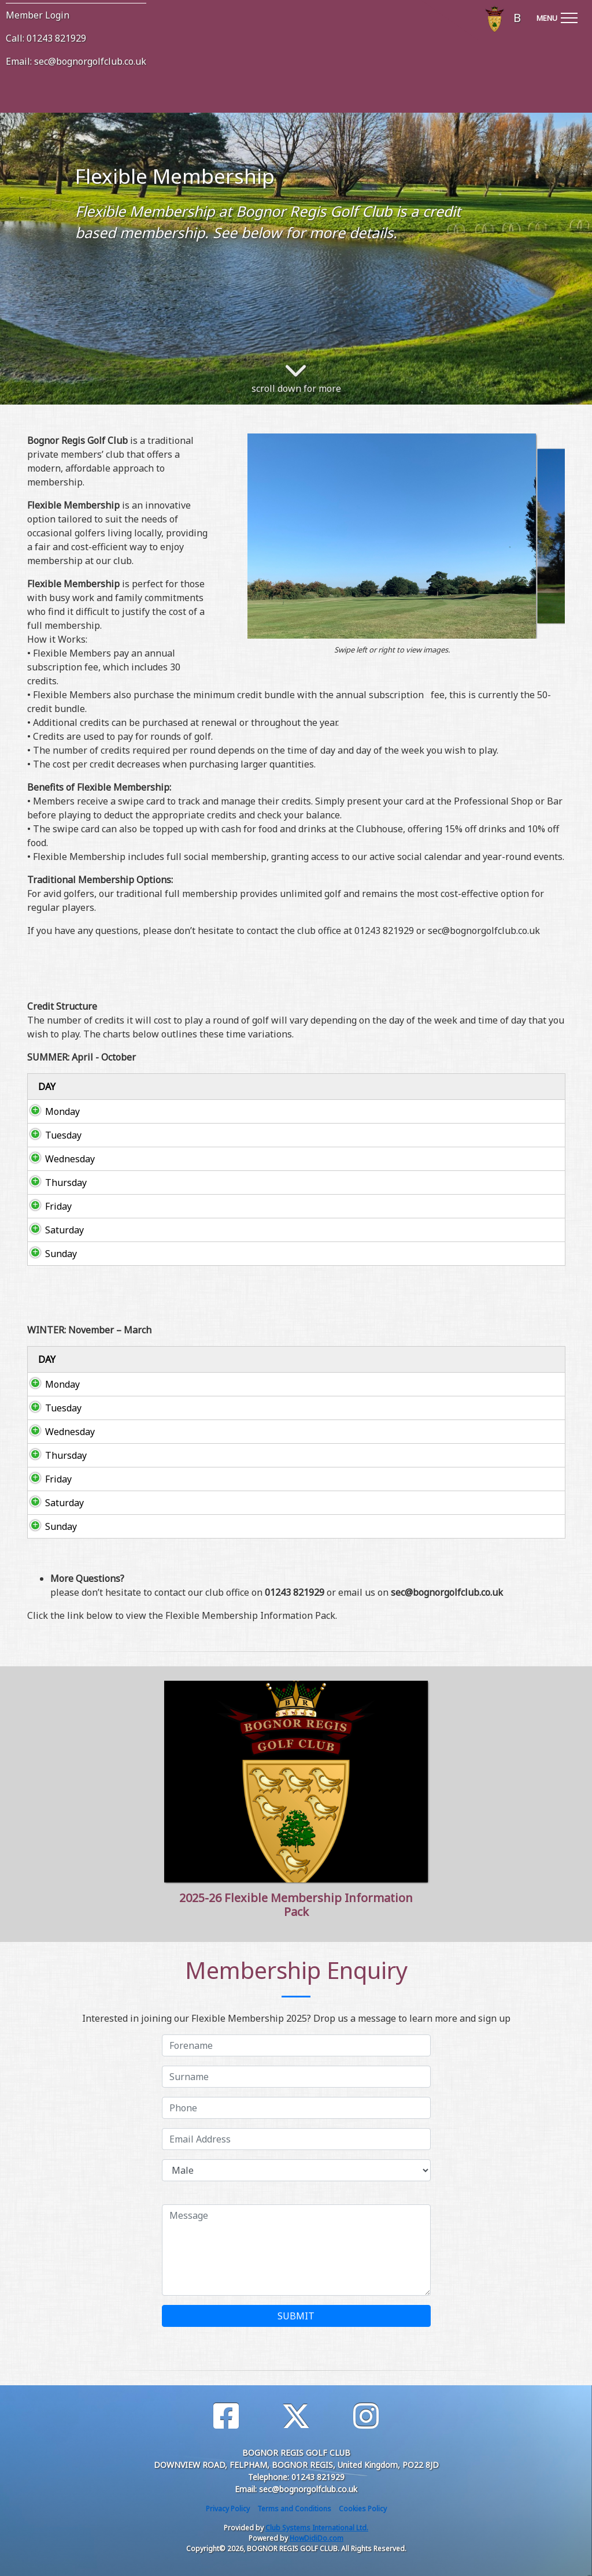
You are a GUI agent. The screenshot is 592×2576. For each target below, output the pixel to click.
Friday (47, 1206)
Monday (51, 1111)
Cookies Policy (363, 2509)
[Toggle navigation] (557, 16)
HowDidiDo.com (316, 2538)
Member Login (37, 15)
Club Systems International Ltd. (316, 2528)
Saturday (53, 1230)
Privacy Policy (228, 2509)
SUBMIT (296, 2316)
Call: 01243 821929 (46, 38)
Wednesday (58, 1158)
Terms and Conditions (294, 2509)
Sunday (49, 1253)
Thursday (54, 1182)
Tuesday (52, 1135)
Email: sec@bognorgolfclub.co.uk (76, 61)
